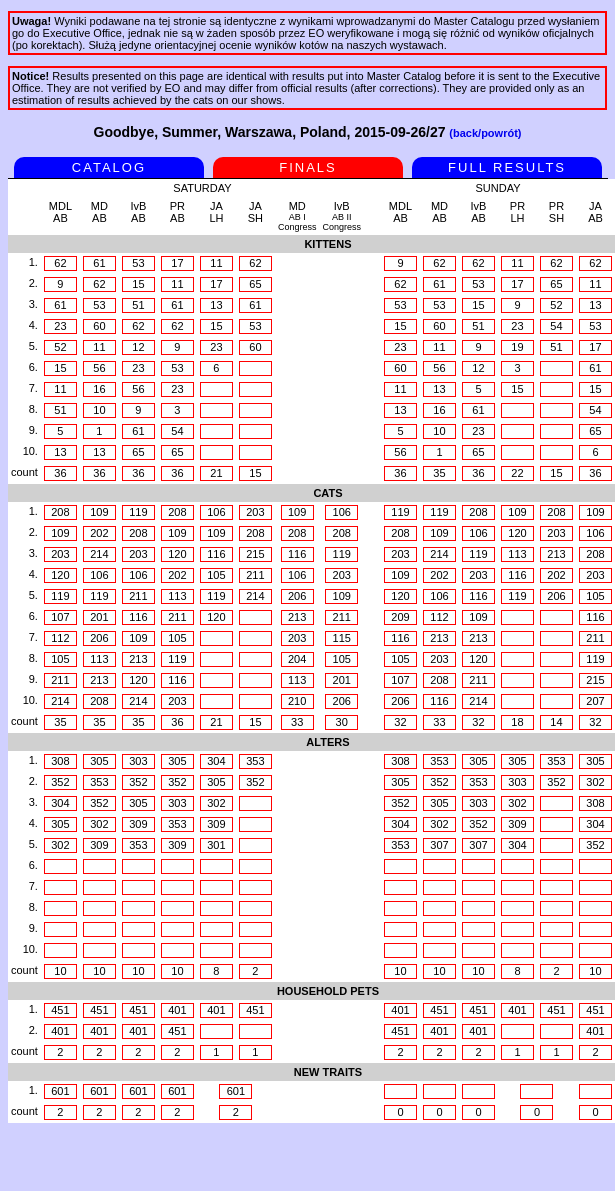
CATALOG (109, 167)
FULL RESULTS (507, 167)
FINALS (308, 167)
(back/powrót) (485, 133)
